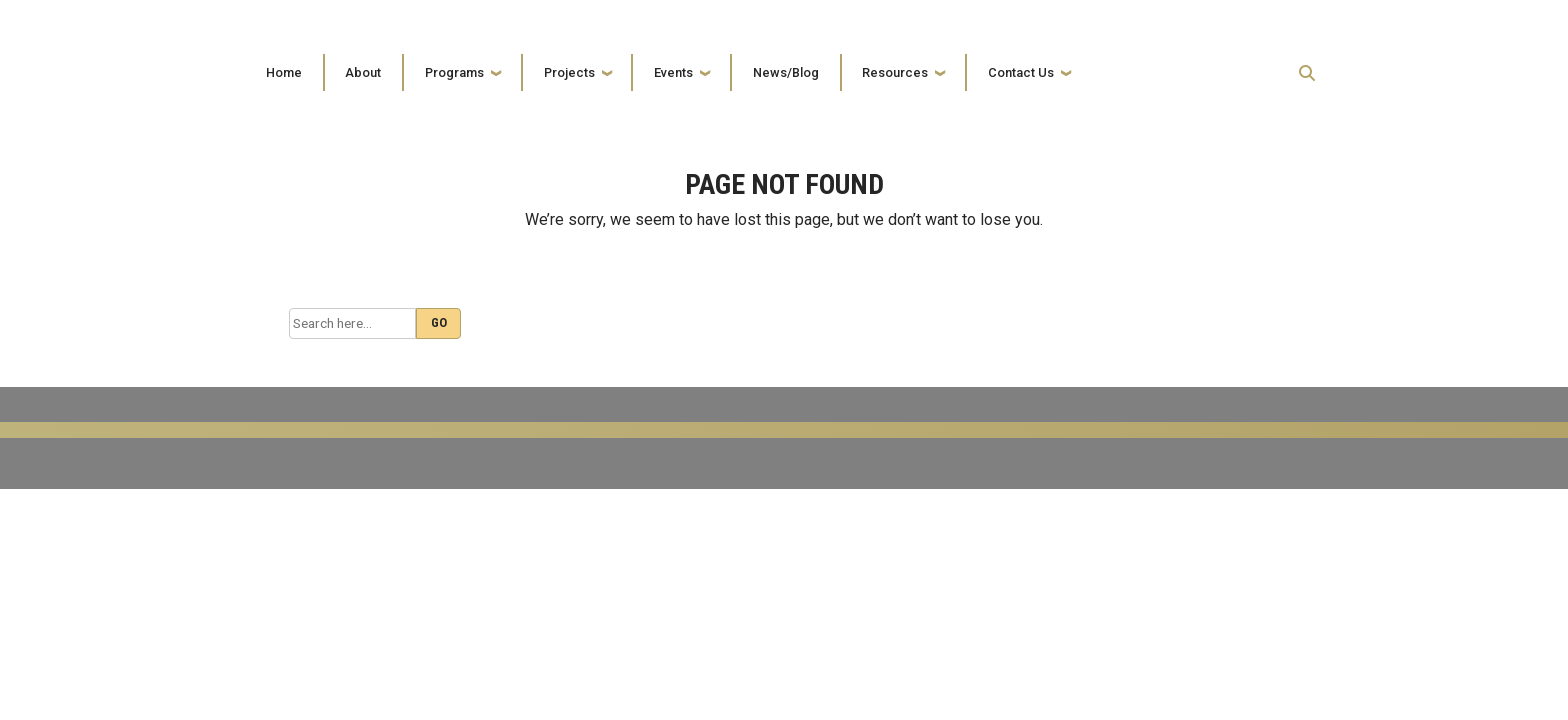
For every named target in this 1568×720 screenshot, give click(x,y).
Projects (569, 72)
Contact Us (1021, 72)
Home (284, 72)
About (363, 72)
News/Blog (786, 72)
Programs (454, 72)
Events (673, 72)
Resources (895, 72)
